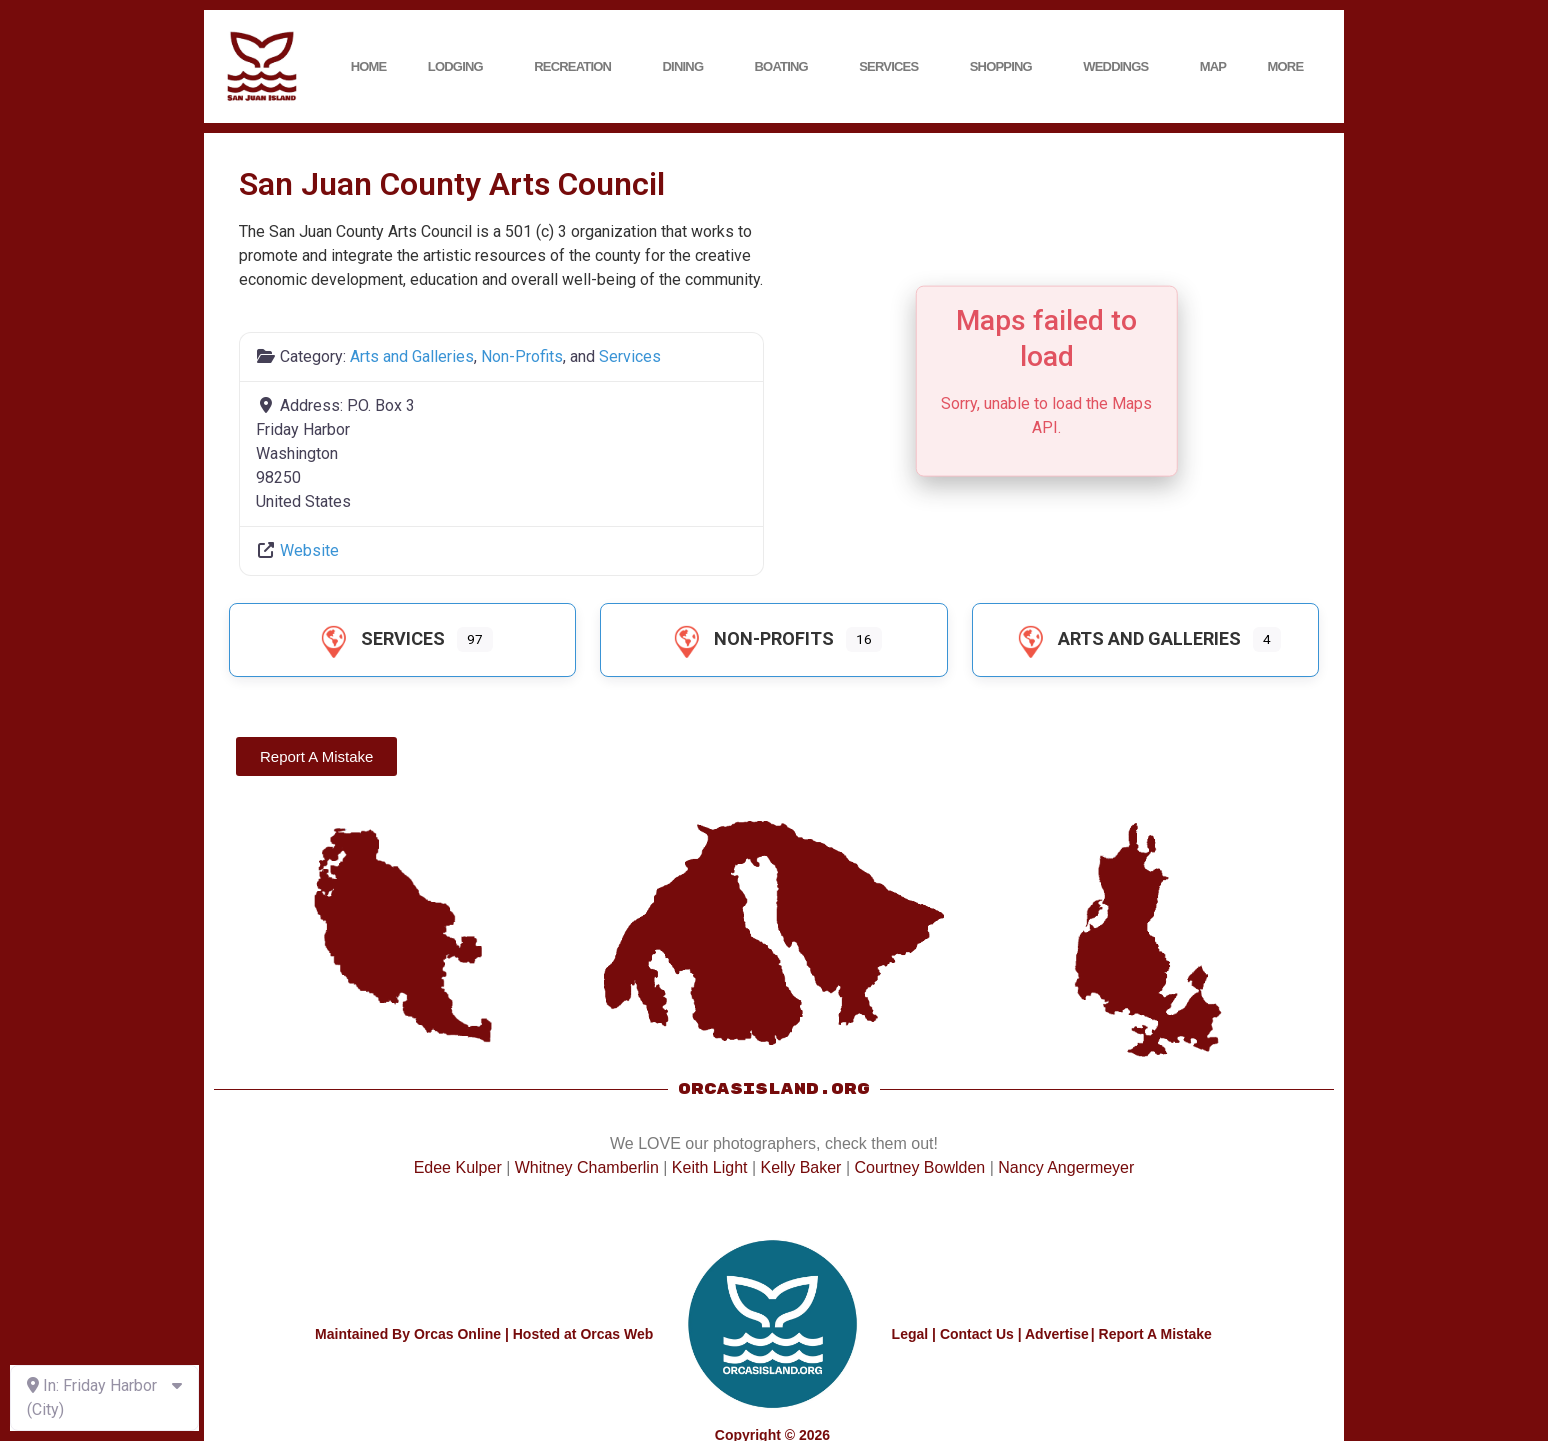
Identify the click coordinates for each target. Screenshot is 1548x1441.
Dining (688, 67)
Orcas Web (616, 1334)
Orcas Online (457, 1334)
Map (1213, 66)
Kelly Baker (801, 1167)
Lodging (460, 67)
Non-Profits (522, 356)
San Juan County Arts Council (452, 184)
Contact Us (977, 1334)
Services (893, 67)
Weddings (1120, 67)
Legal (910, 1334)
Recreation (577, 67)
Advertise (1057, 1334)
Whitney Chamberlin (587, 1167)
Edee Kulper (458, 1167)
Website (309, 550)
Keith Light (710, 1167)
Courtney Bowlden (919, 1167)
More (1291, 67)
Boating (786, 67)
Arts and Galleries (412, 356)
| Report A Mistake (1151, 1334)
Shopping (1006, 67)
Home (369, 66)
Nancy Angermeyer (1066, 1167)
